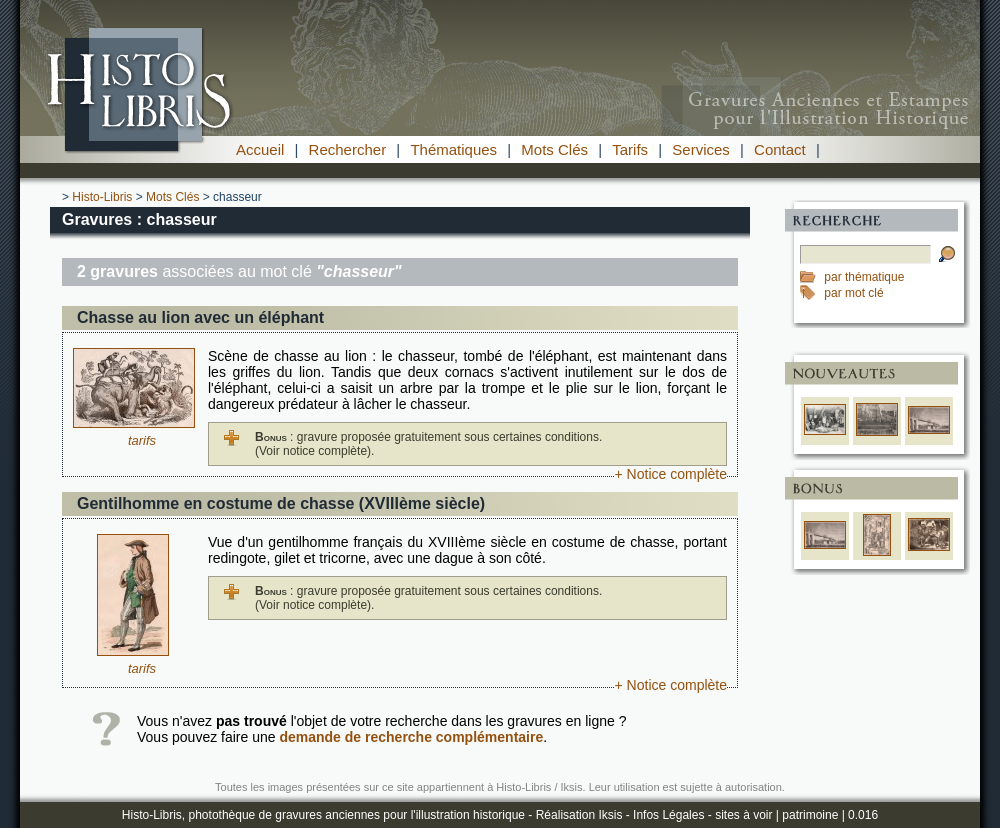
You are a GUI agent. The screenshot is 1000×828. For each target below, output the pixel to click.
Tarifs (630, 149)
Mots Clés (554, 149)
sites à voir (743, 815)
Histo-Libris (102, 197)
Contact (780, 149)
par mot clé (853, 293)
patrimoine (810, 815)
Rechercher (348, 149)
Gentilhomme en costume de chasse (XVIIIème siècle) (281, 503)
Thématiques (453, 149)
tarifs (142, 440)
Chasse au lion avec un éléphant (200, 317)
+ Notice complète (671, 474)
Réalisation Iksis (579, 815)
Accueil (260, 149)
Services (701, 149)
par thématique (864, 277)
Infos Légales (668, 815)
